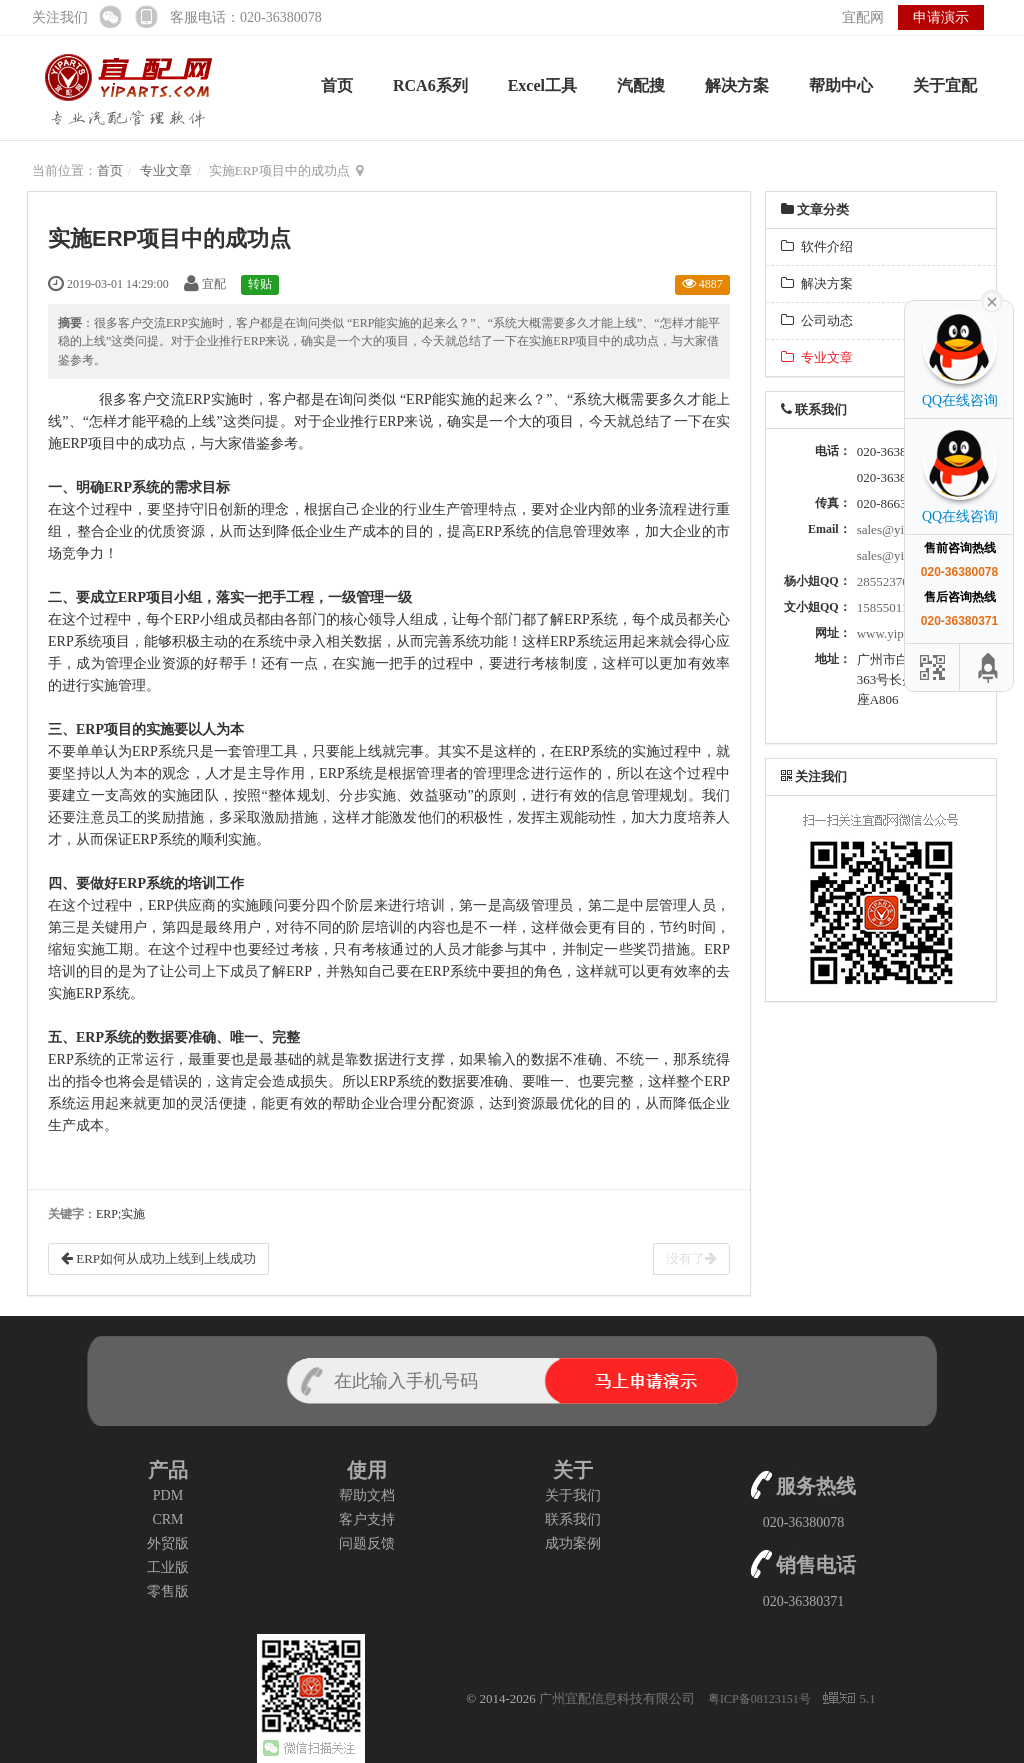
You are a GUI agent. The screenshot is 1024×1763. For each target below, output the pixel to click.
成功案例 (573, 1543)
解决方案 (737, 85)
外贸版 (168, 1543)
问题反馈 (367, 1543)
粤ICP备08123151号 (761, 1699)
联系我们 (573, 1519)
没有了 (691, 1258)
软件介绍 (817, 246)
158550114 (886, 607)
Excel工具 (542, 85)
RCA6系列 (430, 85)
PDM (168, 1495)
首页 (337, 85)
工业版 (168, 1567)
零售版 (168, 1591)
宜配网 (863, 17)
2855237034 (889, 581)
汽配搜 (641, 85)
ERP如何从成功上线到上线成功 (158, 1258)
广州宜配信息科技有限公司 (617, 1698)
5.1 (849, 1700)
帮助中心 (841, 85)
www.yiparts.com (903, 633)
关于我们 (573, 1495)
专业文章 (166, 170)
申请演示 (941, 17)
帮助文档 (367, 1495)
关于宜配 (945, 85)
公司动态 (817, 320)
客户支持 (367, 1519)
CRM (167, 1519)
